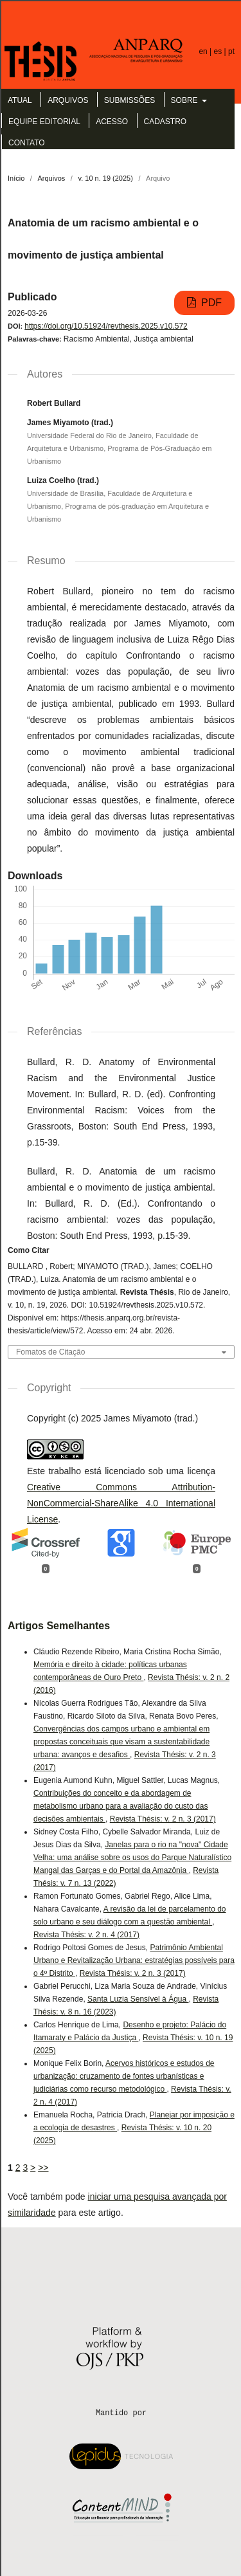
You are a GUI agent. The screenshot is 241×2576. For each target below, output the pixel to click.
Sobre (185, 100)
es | (221, 51)
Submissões (129, 100)
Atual (20, 100)
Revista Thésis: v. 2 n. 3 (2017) (163, 1818)
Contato (26, 142)
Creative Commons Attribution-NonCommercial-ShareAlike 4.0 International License (121, 1503)
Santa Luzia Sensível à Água (137, 1999)
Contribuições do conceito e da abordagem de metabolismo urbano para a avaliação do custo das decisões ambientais (120, 1806)
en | (206, 51)
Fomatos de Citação (50, 1352)
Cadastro (165, 121)
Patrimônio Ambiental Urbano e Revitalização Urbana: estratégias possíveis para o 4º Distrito (134, 1960)
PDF (210, 302)
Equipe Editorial (44, 121)
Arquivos (68, 100)
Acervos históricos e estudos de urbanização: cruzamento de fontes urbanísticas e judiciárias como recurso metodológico (123, 2076)
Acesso (112, 121)
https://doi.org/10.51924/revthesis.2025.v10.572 (106, 326)
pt (231, 51)
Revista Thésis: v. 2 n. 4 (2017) (86, 1934)
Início (16, 178)
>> (43, 2167)
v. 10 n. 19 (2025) (105, 178)
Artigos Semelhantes (59, 1625)
